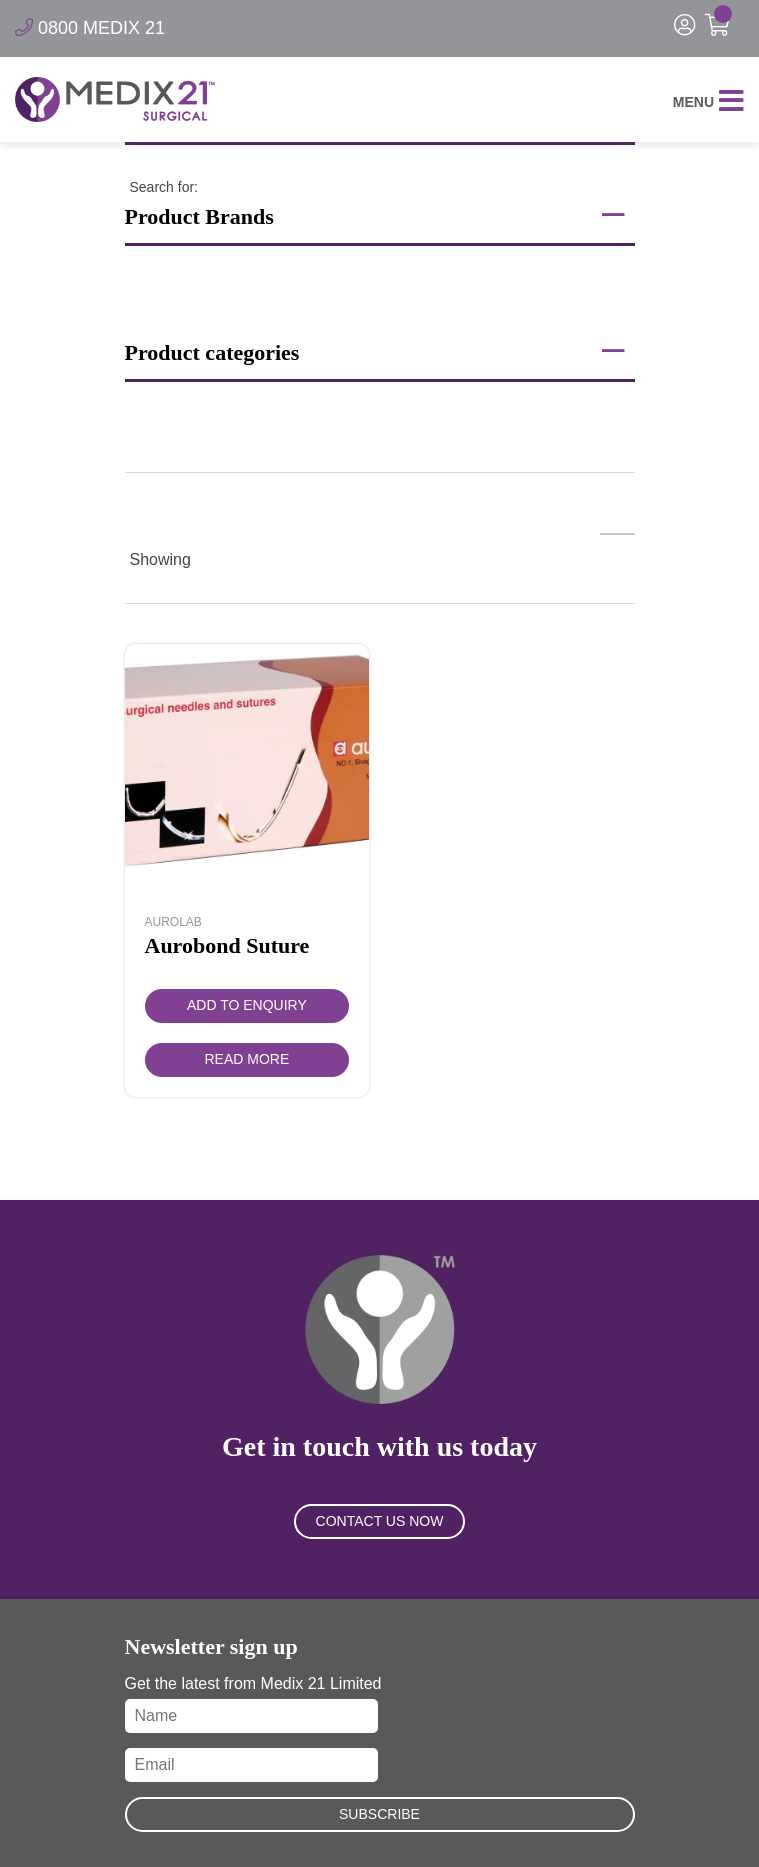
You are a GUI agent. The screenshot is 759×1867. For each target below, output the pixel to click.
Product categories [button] (375, 351)
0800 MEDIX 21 (90, 28)
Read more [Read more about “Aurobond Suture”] (247, 1059)
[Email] (251, 1765)
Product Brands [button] (375, 215)
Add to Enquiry (247, 1005)
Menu (708, 102)
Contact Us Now (380, 1521)
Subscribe (379, 1814)
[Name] (251, 1716)
